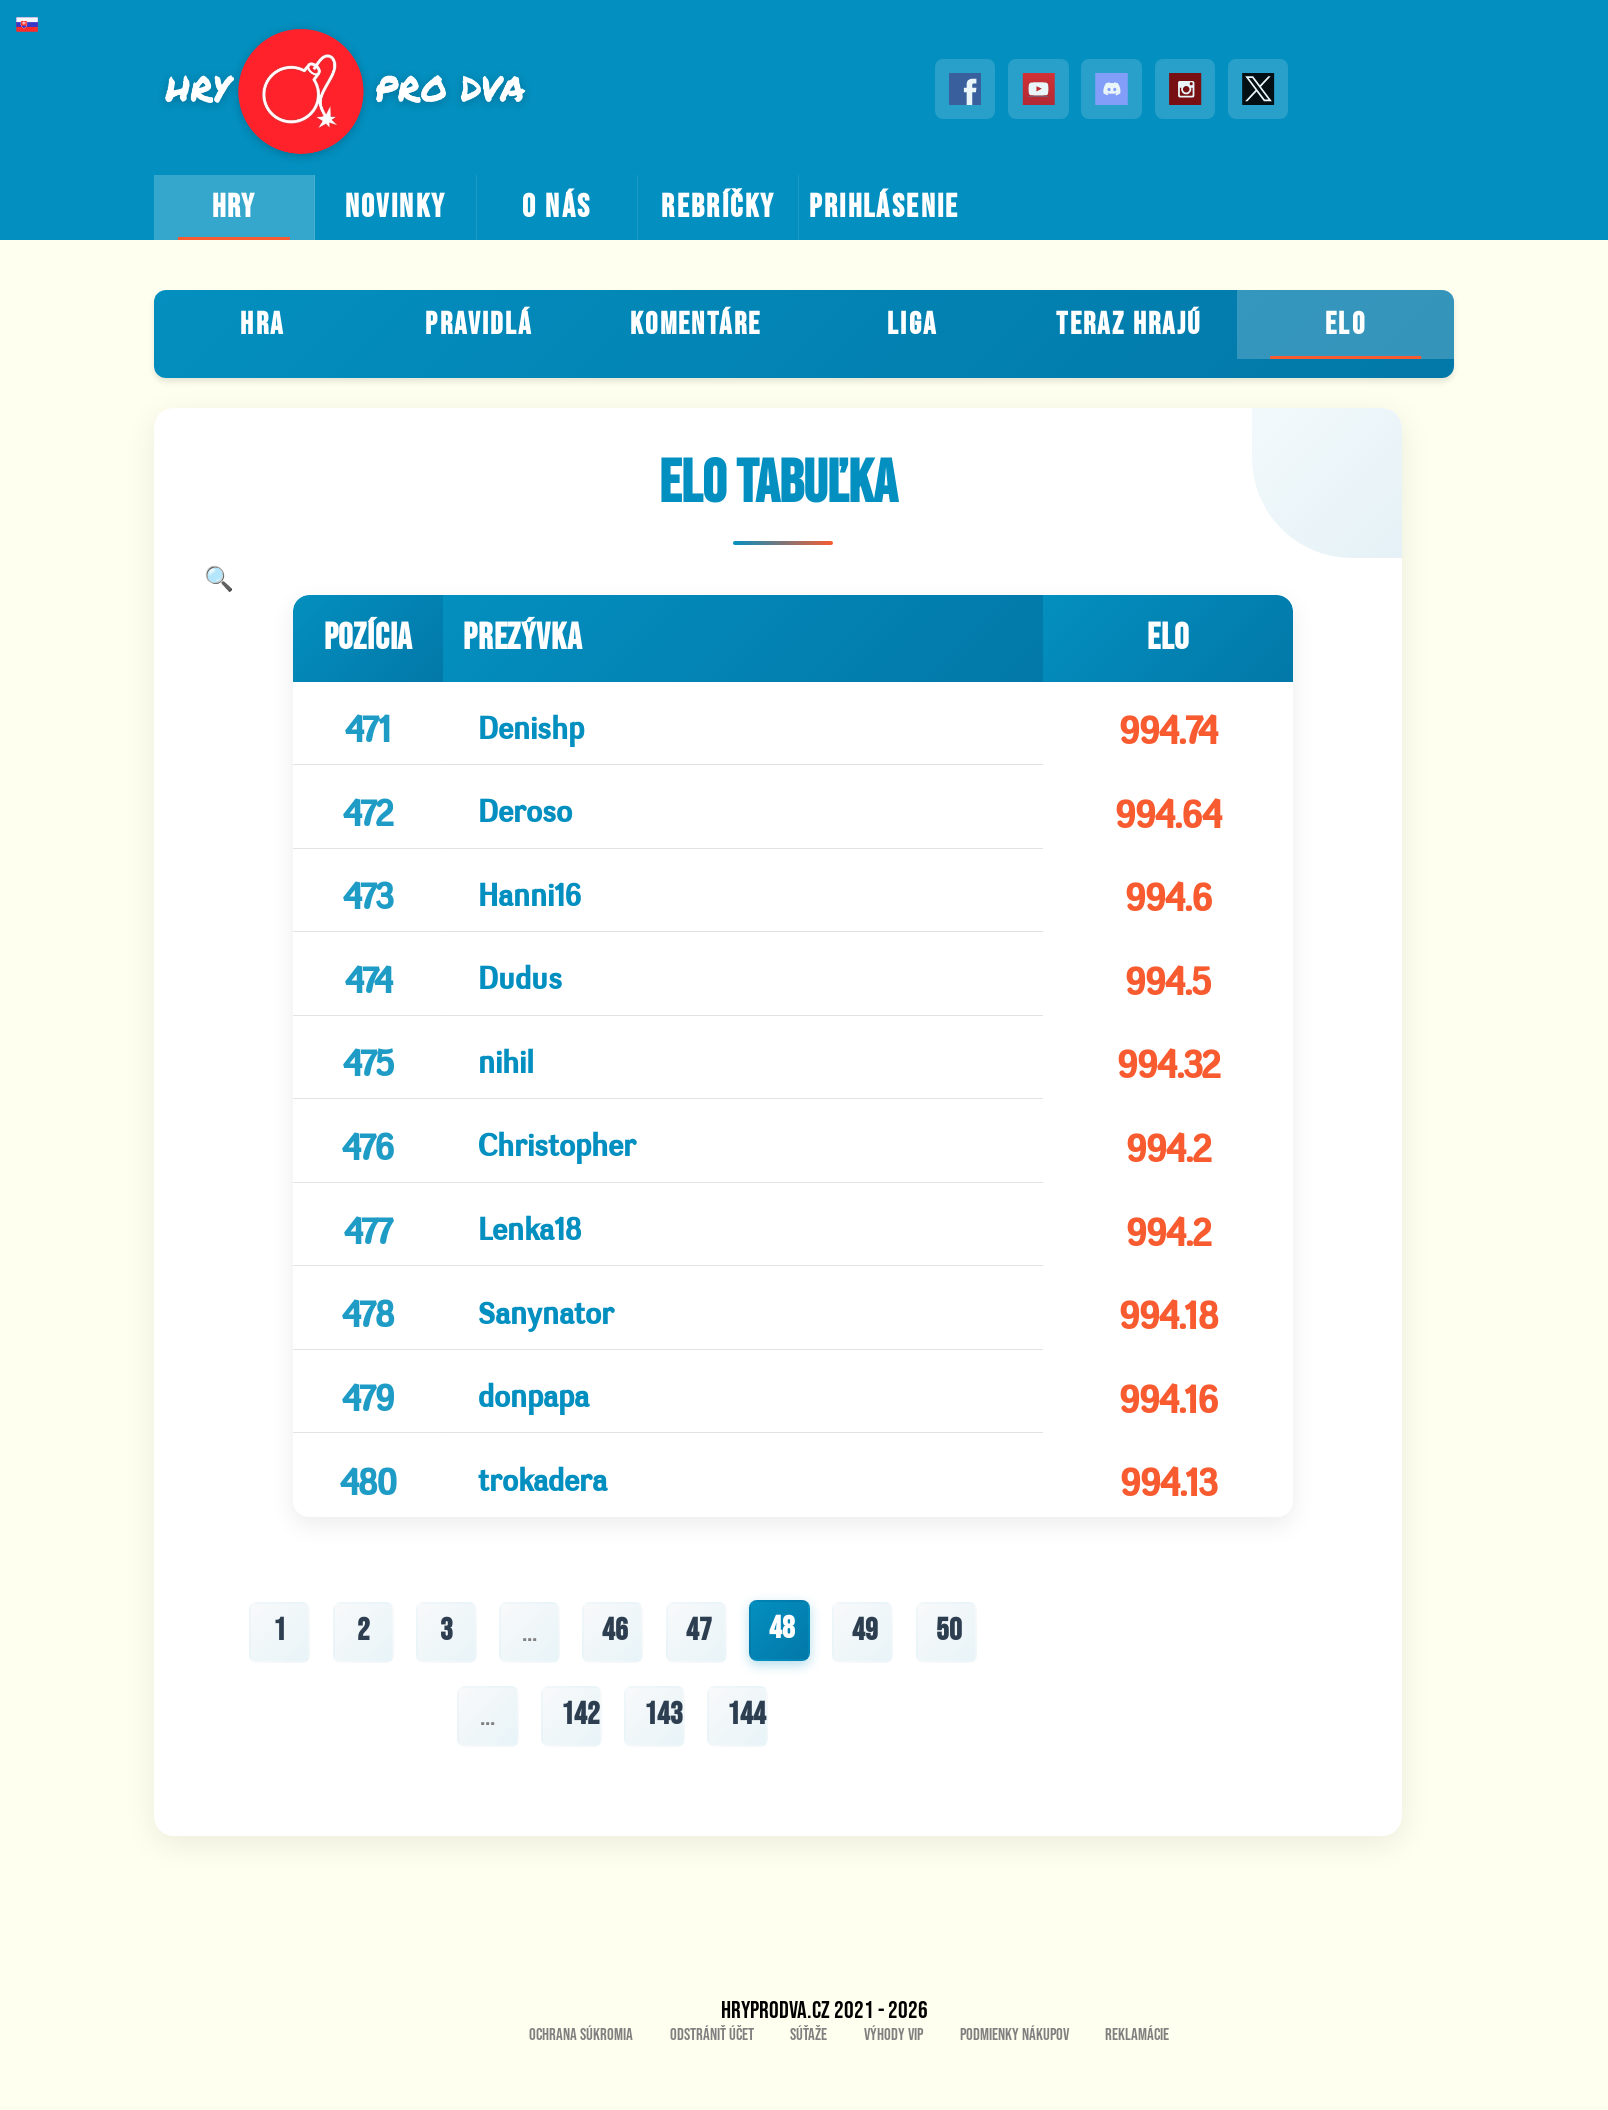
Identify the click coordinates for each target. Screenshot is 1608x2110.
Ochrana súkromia (581, 2080)
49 (867, 1672)
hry (234, 207)
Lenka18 (524, 1251)
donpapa (528, 1427)
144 (747, 1757)
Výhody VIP (893, 2080)
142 (579, 1757)
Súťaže (808, 2080)
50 (951, 1672)
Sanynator (541, 1339)
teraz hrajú (1128, 322)
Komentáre (695, 322)
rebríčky (718, 207)
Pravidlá (478, 322)
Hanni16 (524, 899)
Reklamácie (1137, 2080)
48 (783, 1670)
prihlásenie (884, 207)
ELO (1345, 322)
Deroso (520, 811)
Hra (262, 322)
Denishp (526, 723)
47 (699, 1672)
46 (615, 1672)
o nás (556, 207)
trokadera (537, 1515)
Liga (912, 322)
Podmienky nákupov (1014, 2080)
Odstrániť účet (712, 2080)
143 (663, 1757)
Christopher (552, 1163)
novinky (396, 207)
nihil (501, 1075)
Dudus (515, 987)
